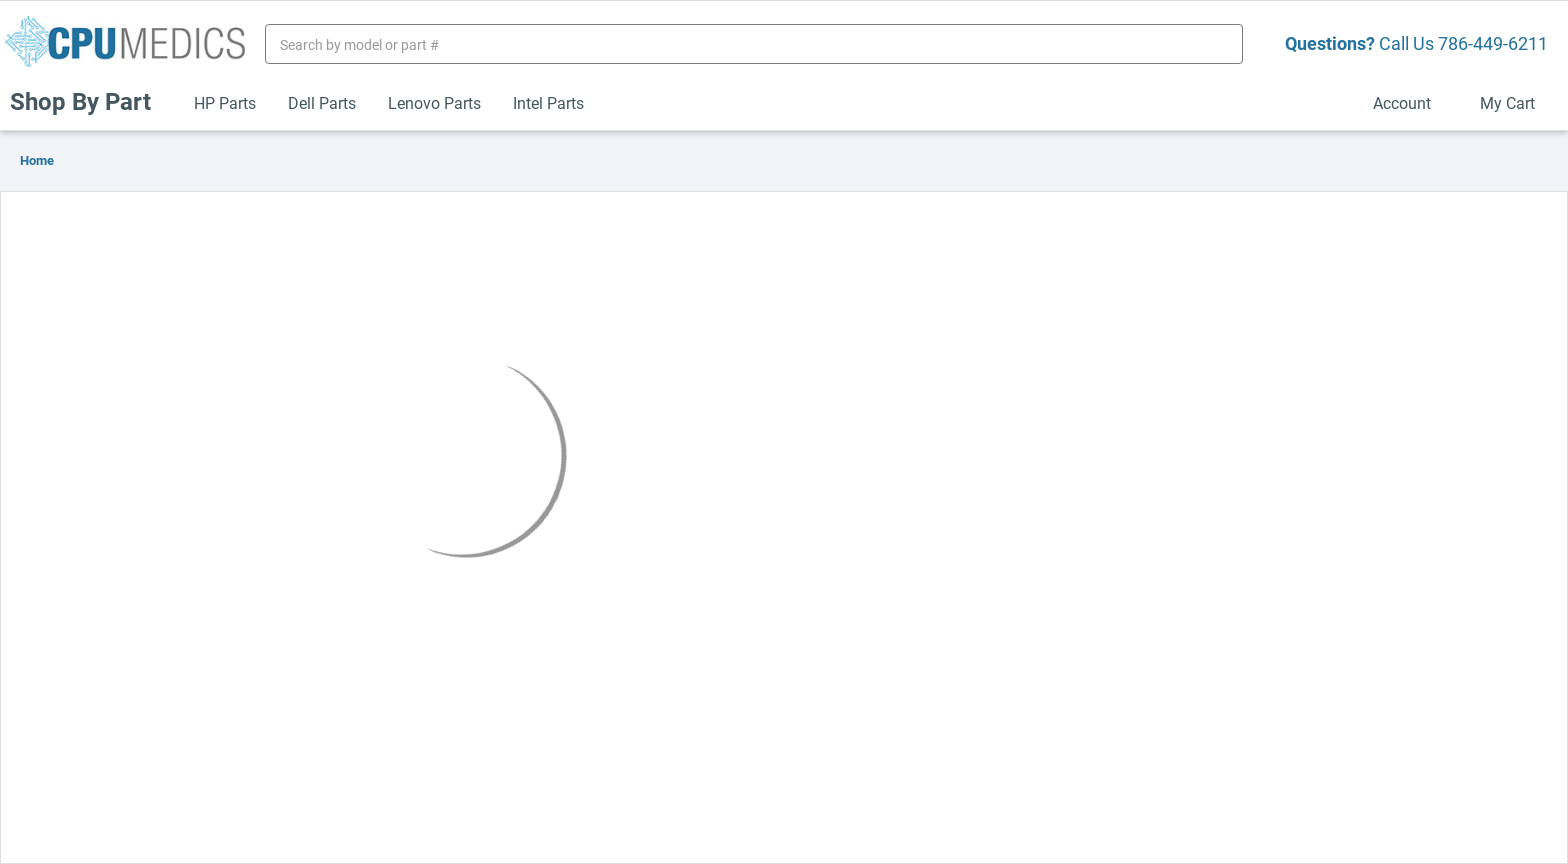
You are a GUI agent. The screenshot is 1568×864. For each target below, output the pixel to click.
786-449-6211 (1493, 43)
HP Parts (225, 102)
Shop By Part (89, 101)
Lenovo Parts (434, 102)
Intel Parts (548, 102)
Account (1410, 102)
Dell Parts (322, 102)
